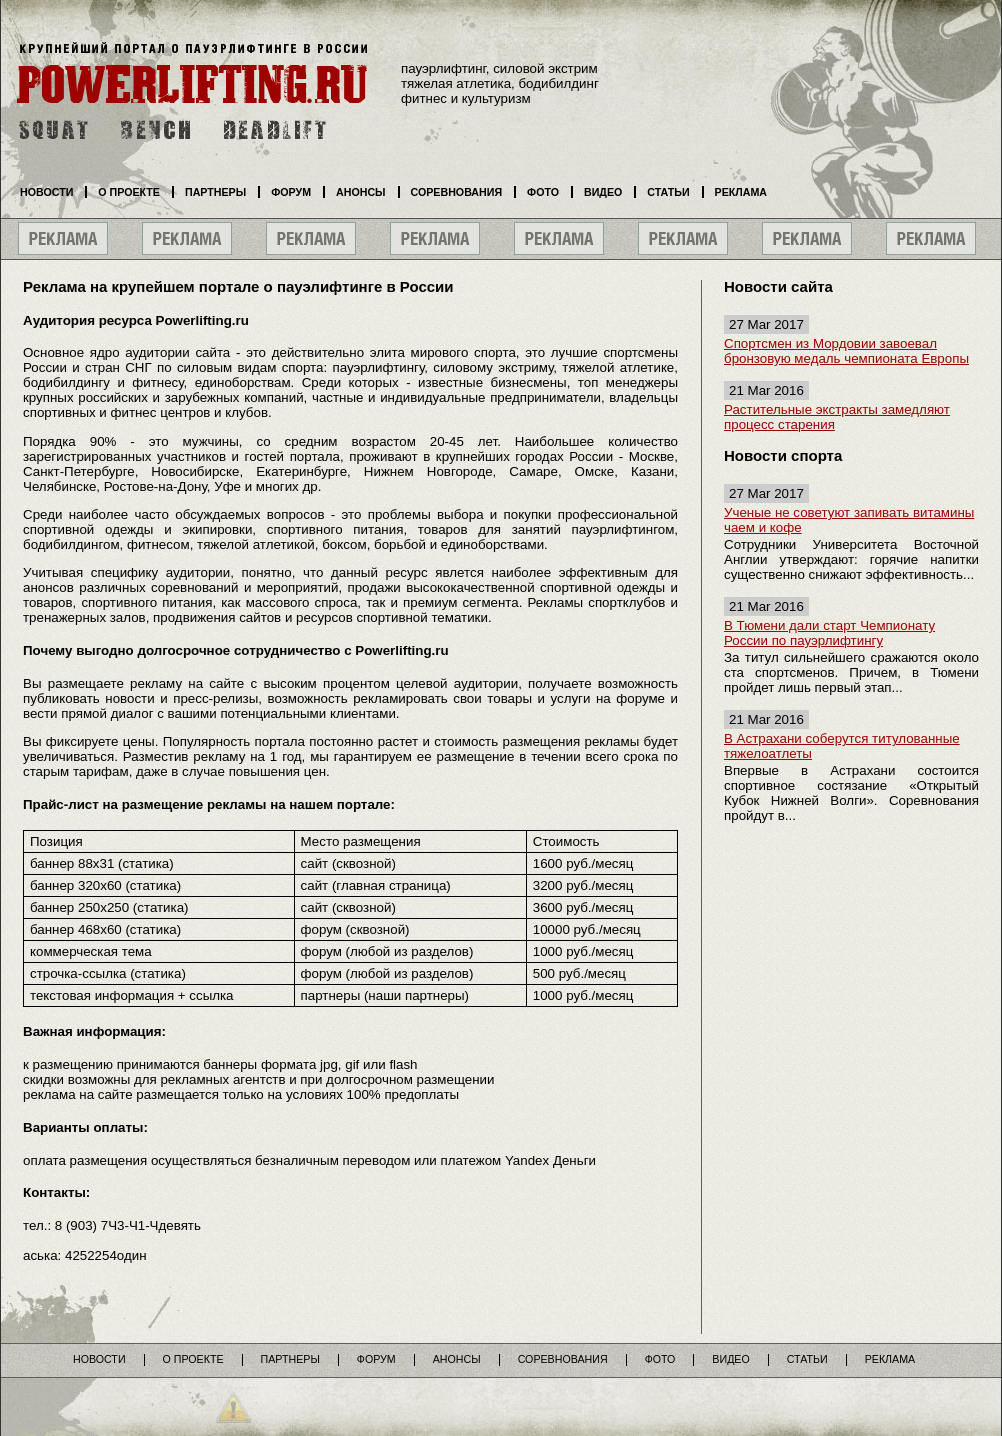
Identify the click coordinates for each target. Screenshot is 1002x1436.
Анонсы (361, 192)
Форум (291, 192)
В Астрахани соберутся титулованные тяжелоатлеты (842, 746)
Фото (543, 192)
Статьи (668, 192)
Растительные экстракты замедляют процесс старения (837, 417)
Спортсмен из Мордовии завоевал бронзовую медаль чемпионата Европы (846, 351)
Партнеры (215, 192)
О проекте (129, 192)
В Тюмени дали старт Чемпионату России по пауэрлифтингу (829, 633)
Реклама (741, 192)
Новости (46, 192)
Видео (603, 192)
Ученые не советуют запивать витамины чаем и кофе (849, 520)
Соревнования (457, 192)
